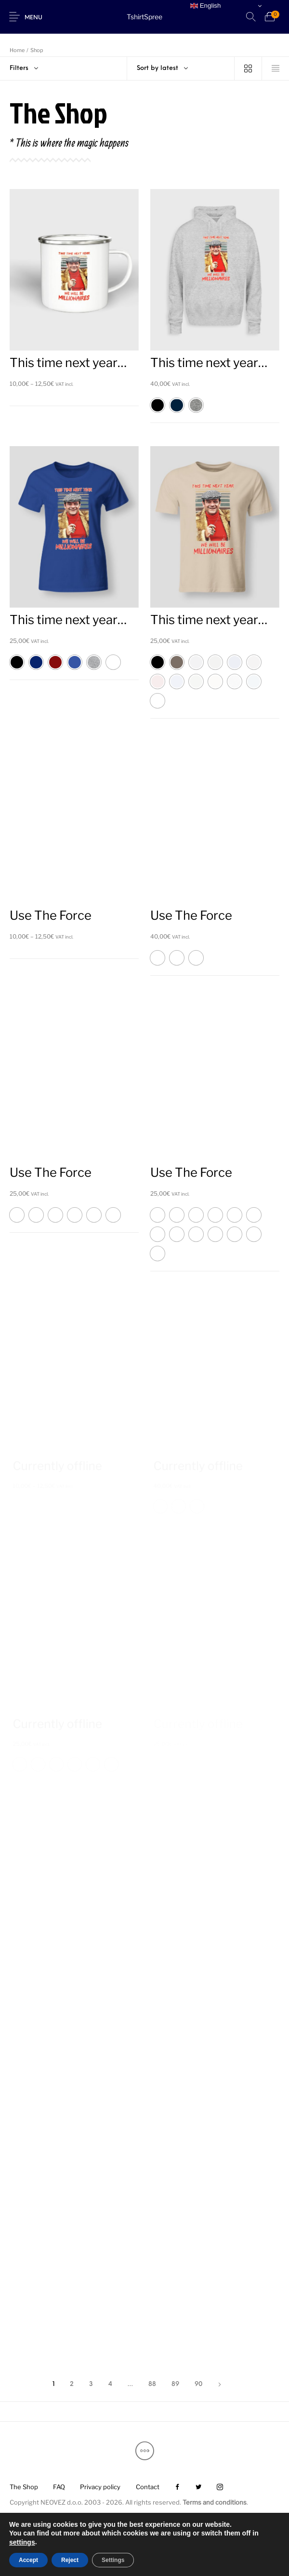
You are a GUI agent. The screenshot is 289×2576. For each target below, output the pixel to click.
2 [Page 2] (72, 2384)
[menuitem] (23, 2487)
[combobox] (181, 68)
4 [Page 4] (110, 2384)
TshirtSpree (144, 17)
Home (17, 50)
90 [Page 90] (198, 2384)
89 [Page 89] (175, 2384)
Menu (33, 18)
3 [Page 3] (91, 2384)
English (205, 6)
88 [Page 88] (152, 2384)
